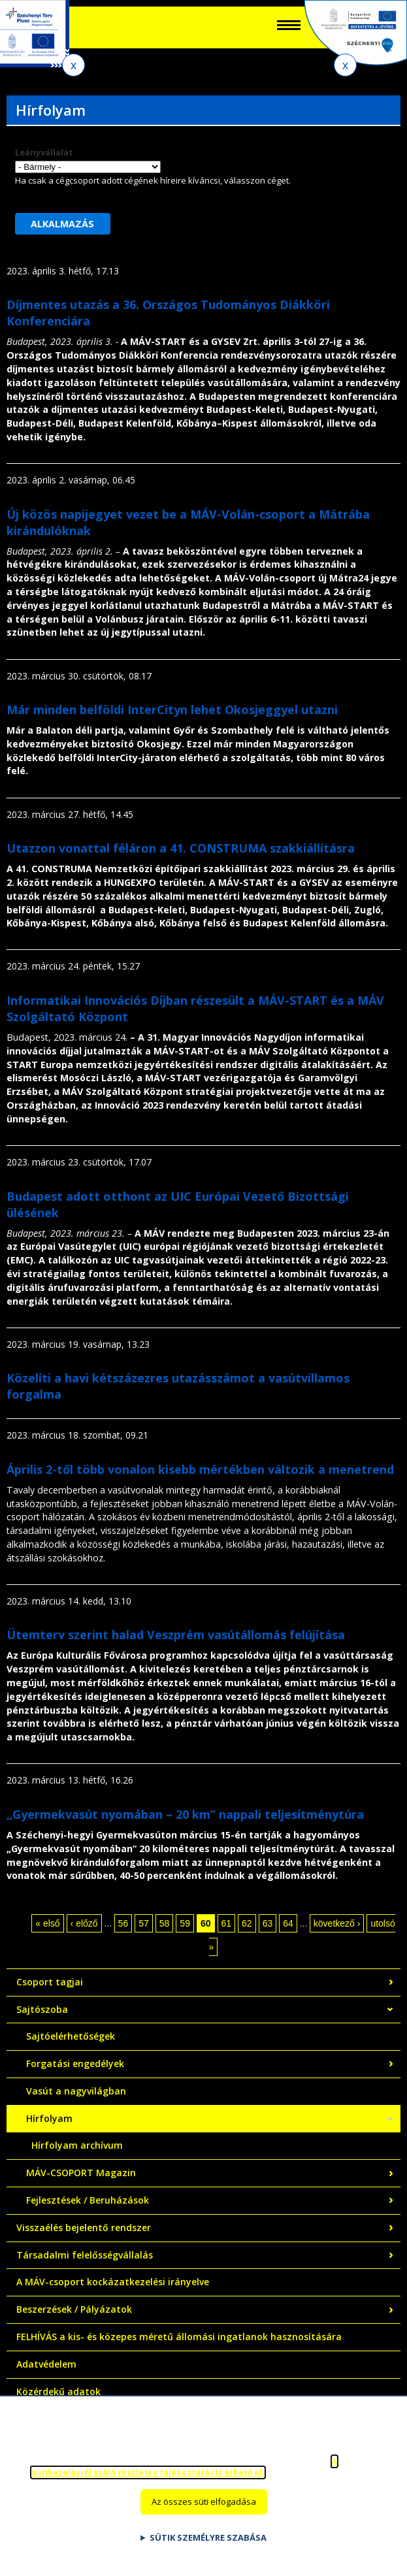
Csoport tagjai (49, 1982)
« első (47, 1923)
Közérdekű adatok (58, 2391)
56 (123, 1923)
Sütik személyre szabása (208, 2537)
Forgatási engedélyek (75, 2063)
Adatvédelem (46, 2364)
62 (247, 1923)
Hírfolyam (49, 2118)
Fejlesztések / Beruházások (87, 2200)
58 (164, 1923)
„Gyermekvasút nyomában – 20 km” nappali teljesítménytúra (185, 1814)
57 (143, 1923)
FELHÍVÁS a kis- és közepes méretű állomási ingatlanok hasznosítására (179, 2336)
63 (268, 1923)
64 (288, 1923)
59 (185, 1923)
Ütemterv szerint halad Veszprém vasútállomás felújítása (176, 1634)
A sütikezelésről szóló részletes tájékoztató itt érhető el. (184, 2467)
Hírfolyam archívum (77, 2145)
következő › (337, 1923)
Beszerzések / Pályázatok (74, 2309)
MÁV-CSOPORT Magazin (81, 2172)
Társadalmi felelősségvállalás (84, 2255)
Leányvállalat (44, 152)
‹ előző (84, 1923)
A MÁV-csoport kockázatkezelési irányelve (112, 2281)
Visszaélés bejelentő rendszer (83, 2227)
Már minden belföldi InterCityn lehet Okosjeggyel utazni (172, 709)
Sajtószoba (42, 2009)
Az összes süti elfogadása (204, 2501)
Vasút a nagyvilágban (76, 2091)
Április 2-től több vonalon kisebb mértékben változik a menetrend (200, 1469)
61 (226, 1923)
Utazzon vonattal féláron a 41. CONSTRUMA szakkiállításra (181, 848)
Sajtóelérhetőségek (70, 2036)
